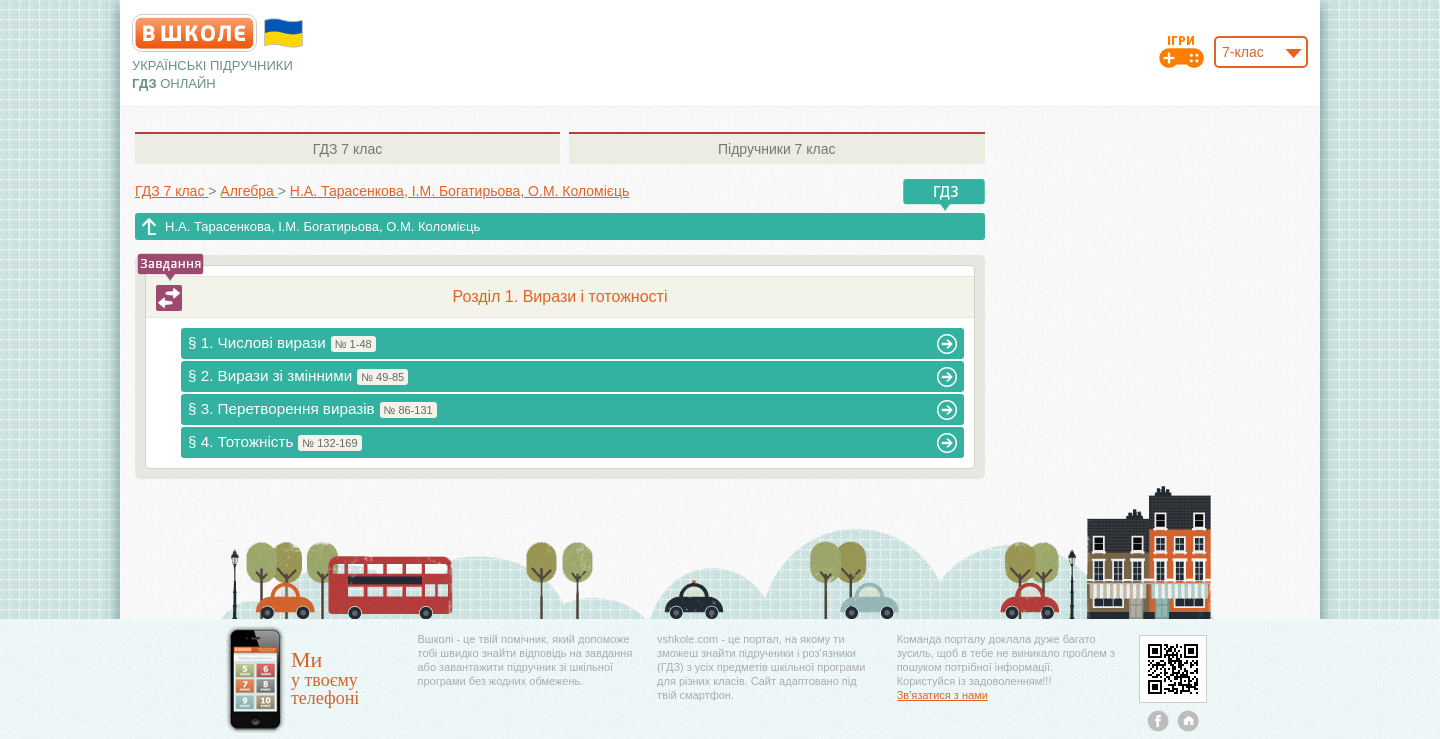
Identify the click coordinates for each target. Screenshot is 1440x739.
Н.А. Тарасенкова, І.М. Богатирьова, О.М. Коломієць (322, 226)
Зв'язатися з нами (942, 695)
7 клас (347, 149)
